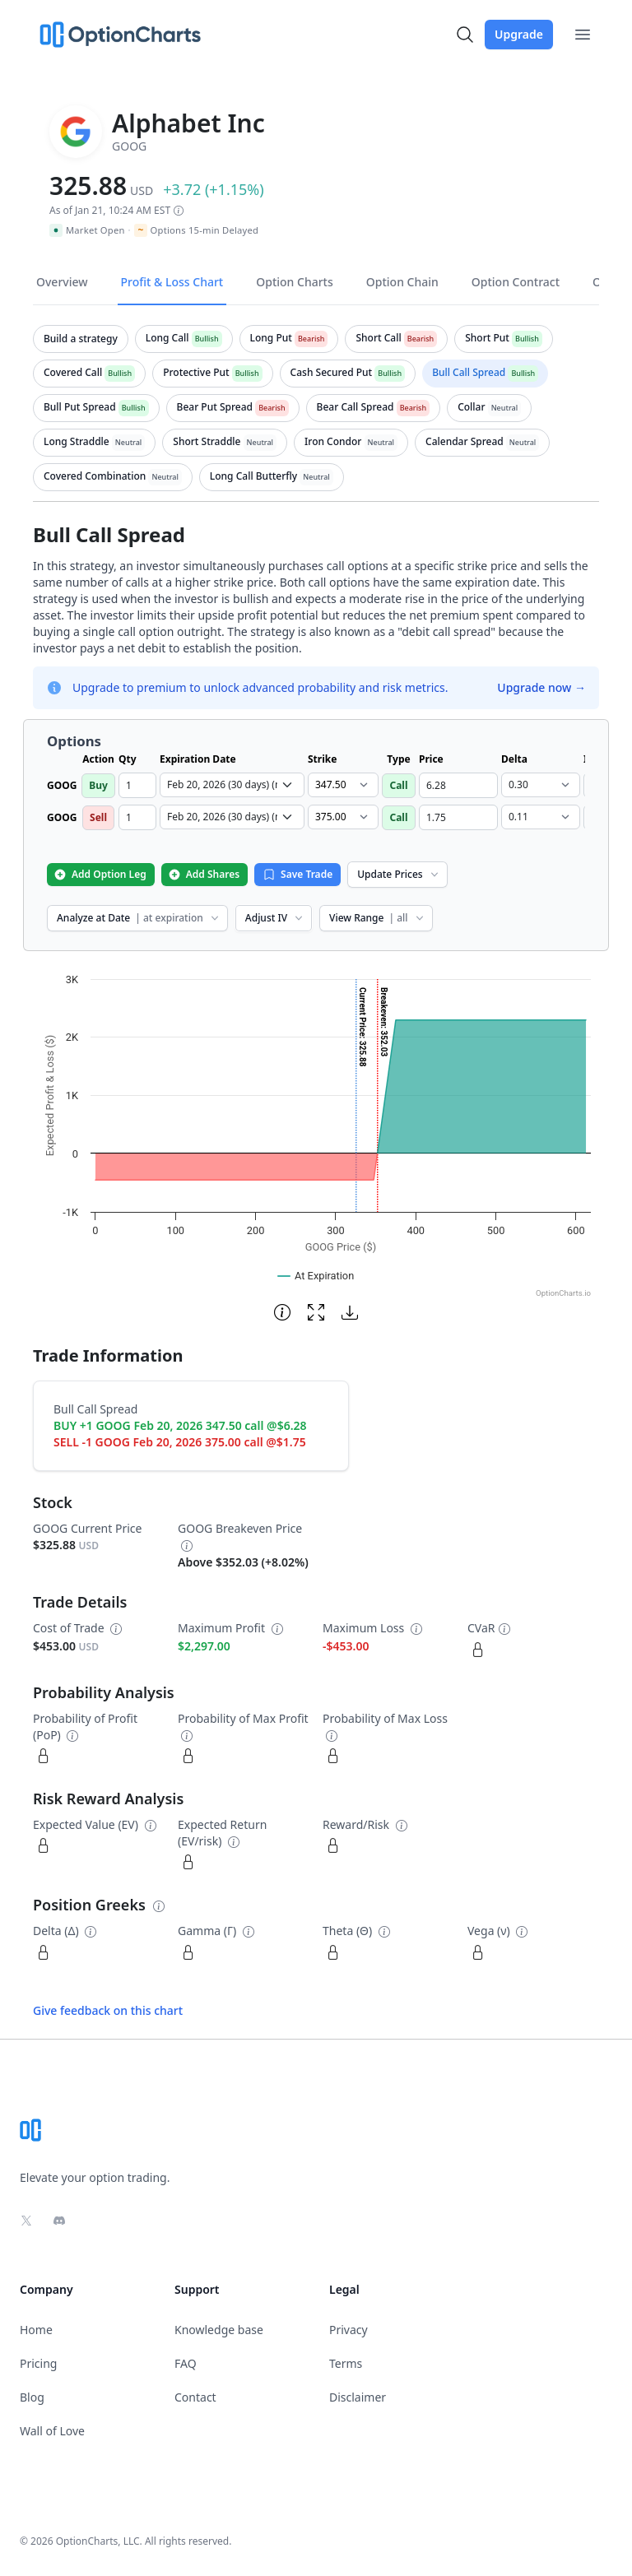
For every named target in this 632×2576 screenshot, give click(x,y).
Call (398, 785)
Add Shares (203, 874)
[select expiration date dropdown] (232, 785)
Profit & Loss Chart (172, 282)
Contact (195, 2397)
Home (36, 2329)
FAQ (185, 2363)
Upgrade (519, 34)
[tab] (80, 339)
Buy (98, 785)
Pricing (38, 2363)
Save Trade (297, 874)
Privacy (348, 2329)
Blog (32, 2397)
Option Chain (402, 282)
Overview (62, 282)
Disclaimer (357, 2397)
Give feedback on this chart (108, 2010)
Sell (98, 817)
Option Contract (516, 282)
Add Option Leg (99, 874)
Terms (345, 2363)
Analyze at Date (139, 918)
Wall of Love (52, 2431)
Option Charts (294, 282)
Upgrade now (541, 687)
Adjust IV (275, 918)
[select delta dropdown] (540, 785)
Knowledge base (218, 2329)
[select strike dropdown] (343, 785)
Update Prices (398, 874)
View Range (377, 918)
